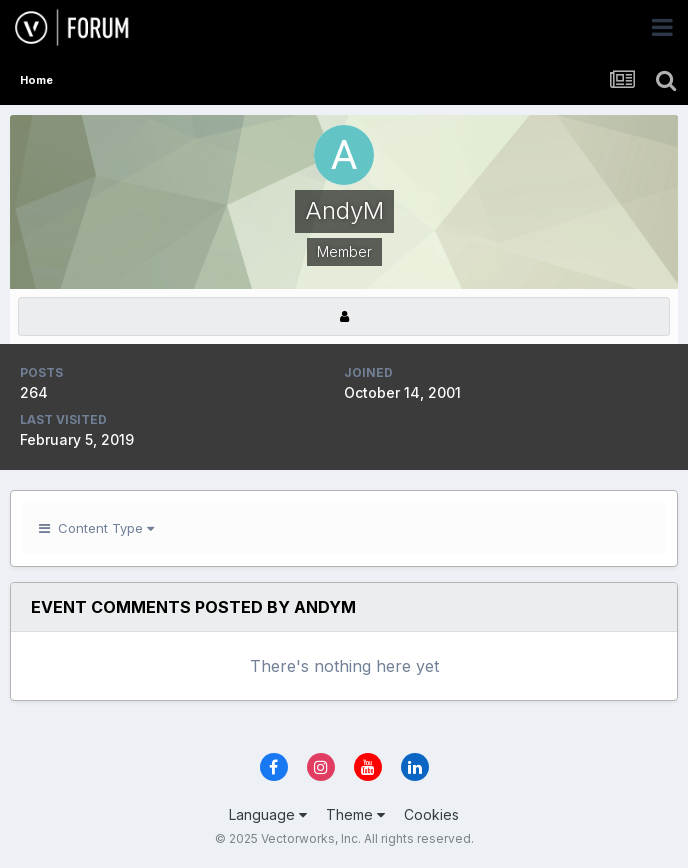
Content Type (96, 528)
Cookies (431, 814)
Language (268, 814)
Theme (355, 814)
